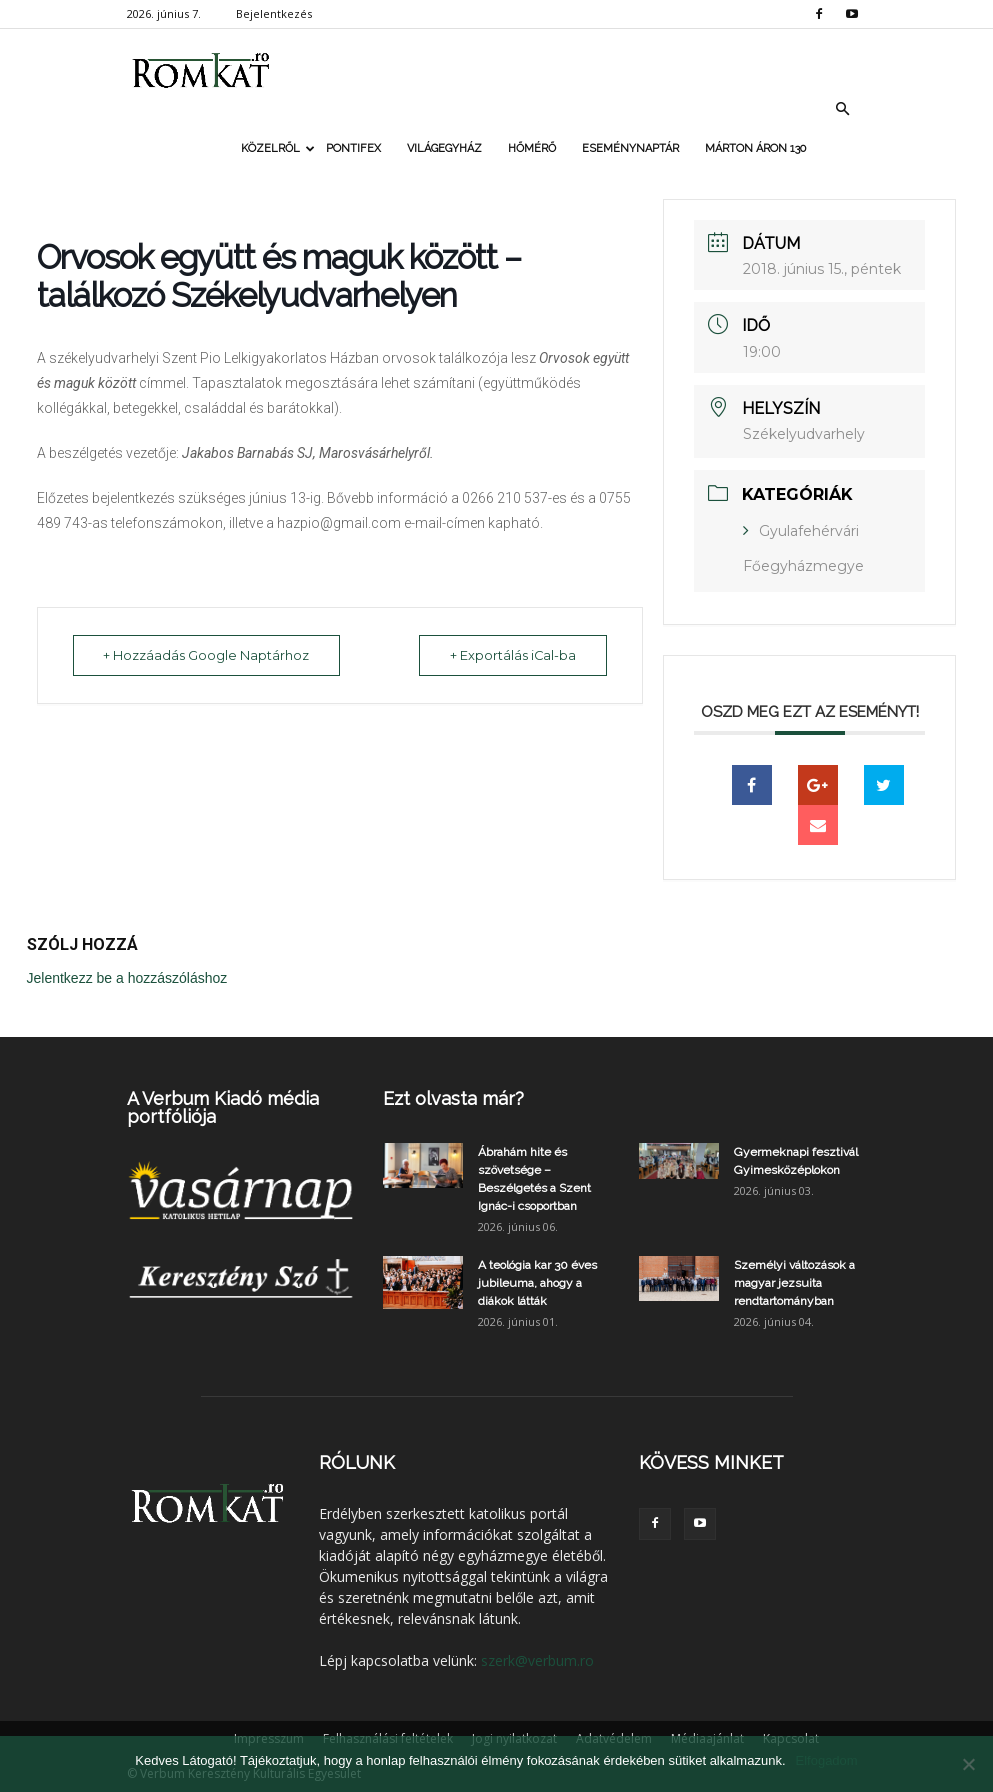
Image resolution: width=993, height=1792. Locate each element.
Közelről (277, 148)
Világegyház (444, 148)
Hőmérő (532, 148)
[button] (843, 109)
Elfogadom (827, 1760)
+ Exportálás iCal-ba (508, 655)
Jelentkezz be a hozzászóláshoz (127, 978)
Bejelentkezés (274, 13)
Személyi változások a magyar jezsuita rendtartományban (794, 1283)
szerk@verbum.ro (537, 1660)
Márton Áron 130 (755, 148)
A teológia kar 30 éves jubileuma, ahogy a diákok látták (537, 1283)
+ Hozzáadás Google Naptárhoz (211, 655)
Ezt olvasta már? (453, 1098)
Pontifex (353, 148)
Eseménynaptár (630, 148)
